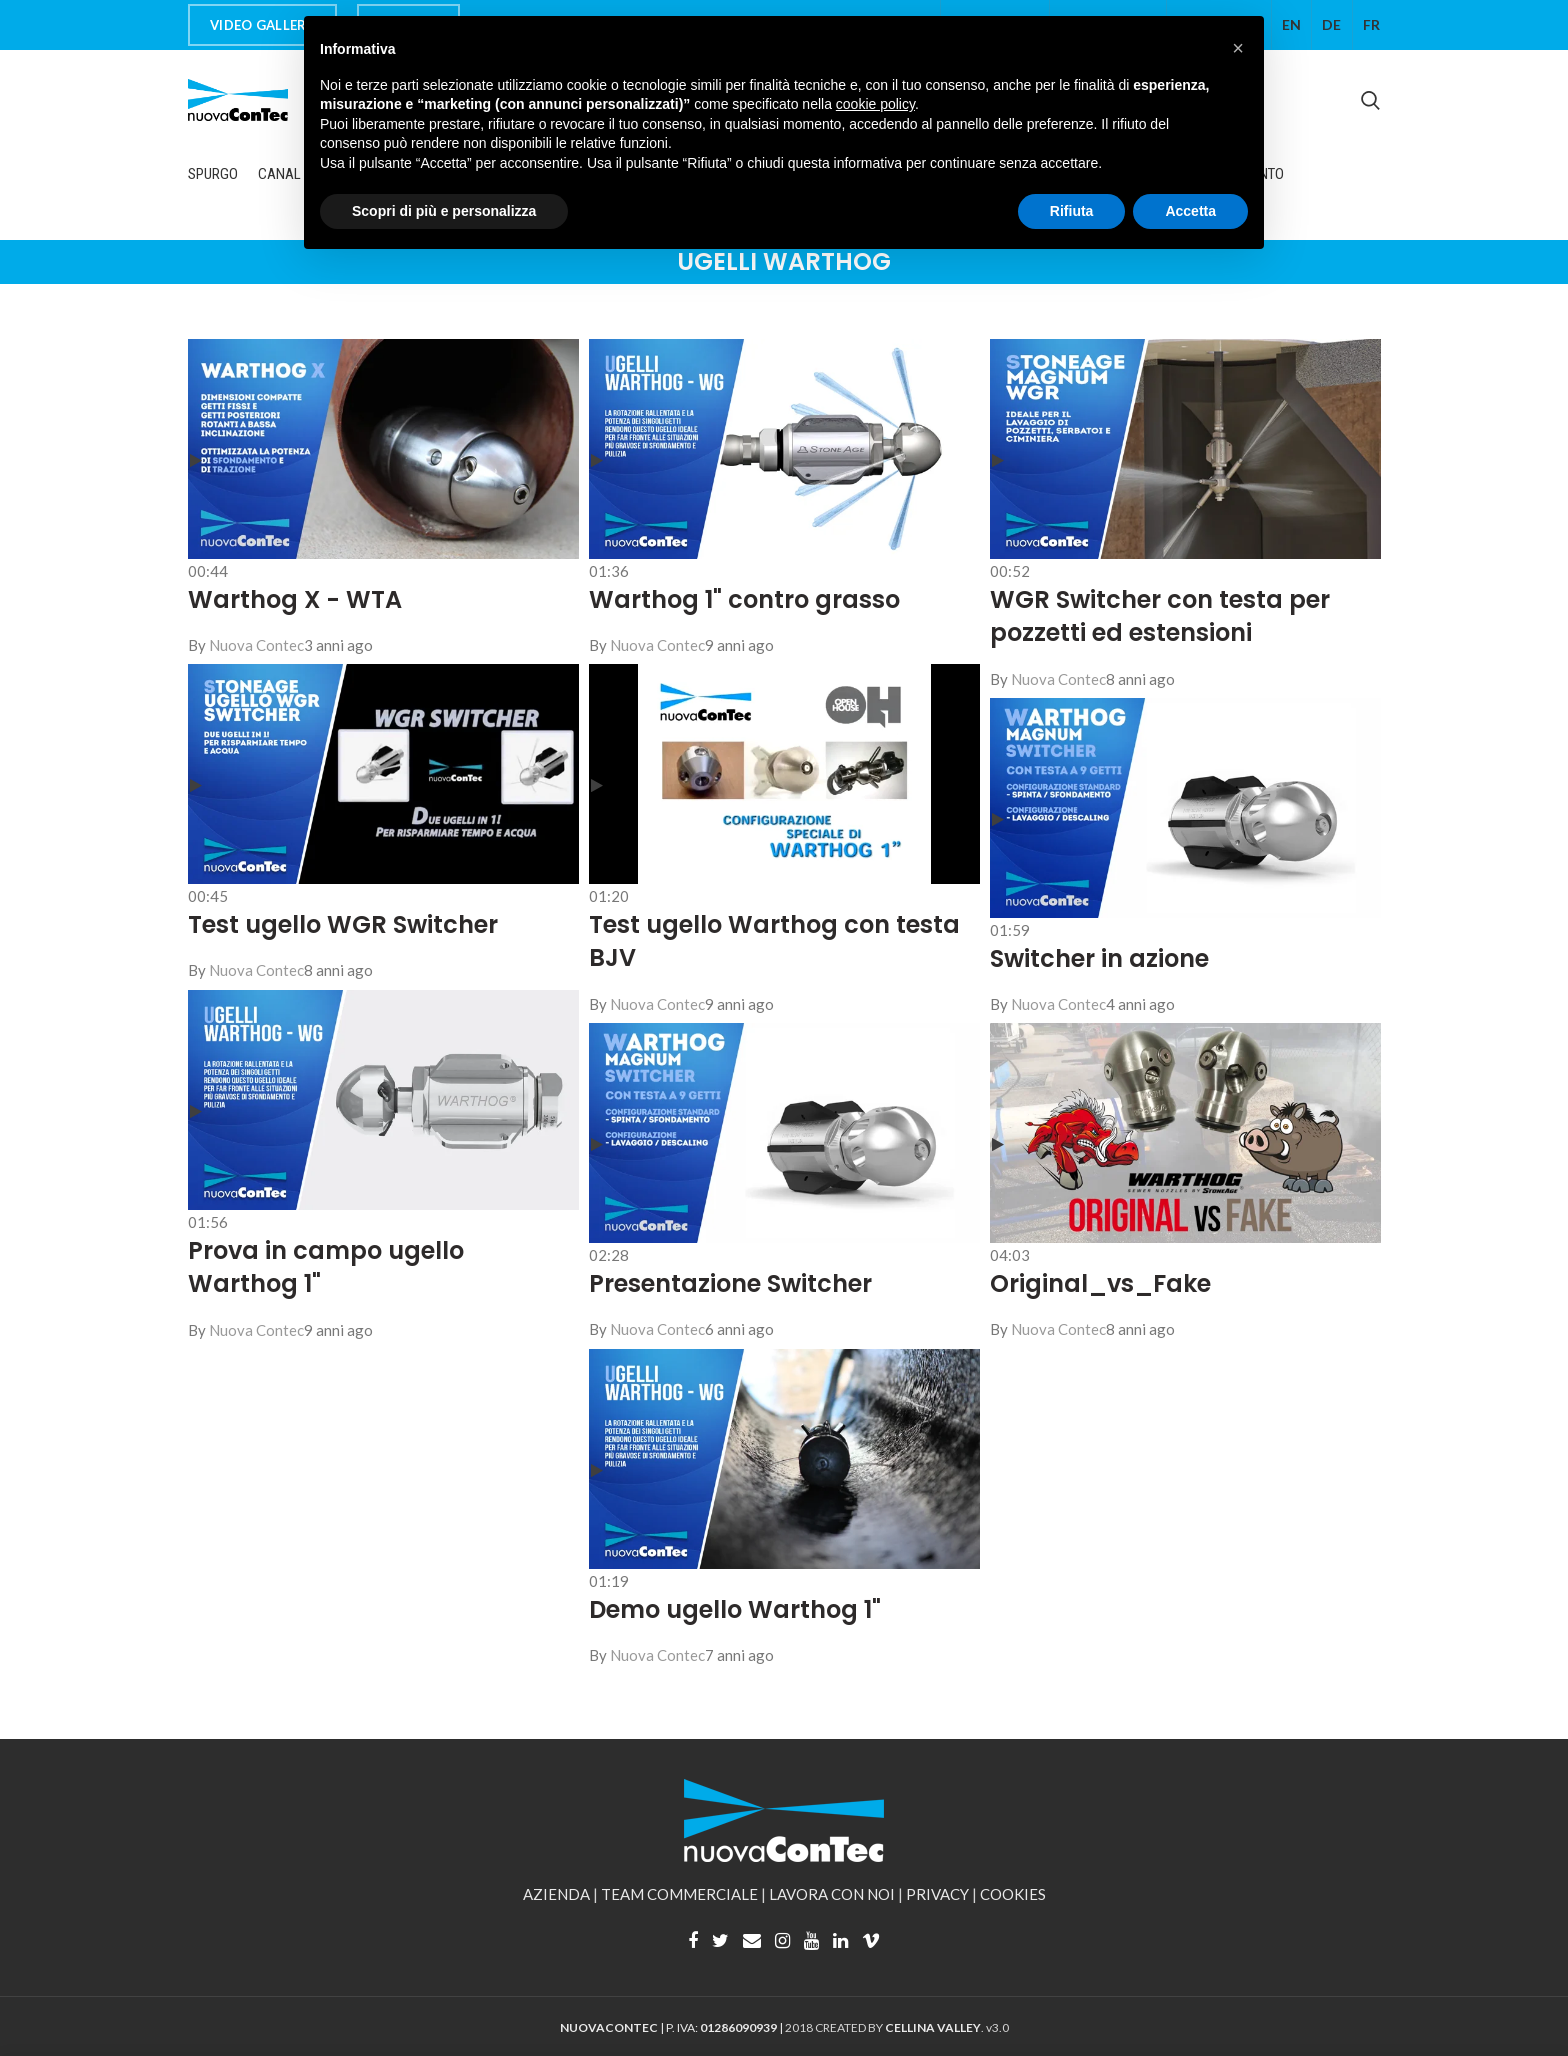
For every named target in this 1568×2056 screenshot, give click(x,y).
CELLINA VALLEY (933, 2027)
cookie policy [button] (875, 104)
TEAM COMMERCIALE (679, 1894)
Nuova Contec (657, 1655)
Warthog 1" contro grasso (744, 599)
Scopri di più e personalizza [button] (444, 211)
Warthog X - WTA (295, 599)
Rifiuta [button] (1072, 211)
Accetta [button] (1190, 211)
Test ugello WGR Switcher (343, 924)
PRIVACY (937, 1894)
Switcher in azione (1099, 958)
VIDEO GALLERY (262, 25)
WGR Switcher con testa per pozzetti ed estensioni (1160, 616)
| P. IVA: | (672, 2027)
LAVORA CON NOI (832, 1894)
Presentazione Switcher (730, 1283)
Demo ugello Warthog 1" (735, 1609)
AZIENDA (556, 1894)
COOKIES (1013, 1894)
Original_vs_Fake (1100, 1283)
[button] (1238, 48)
